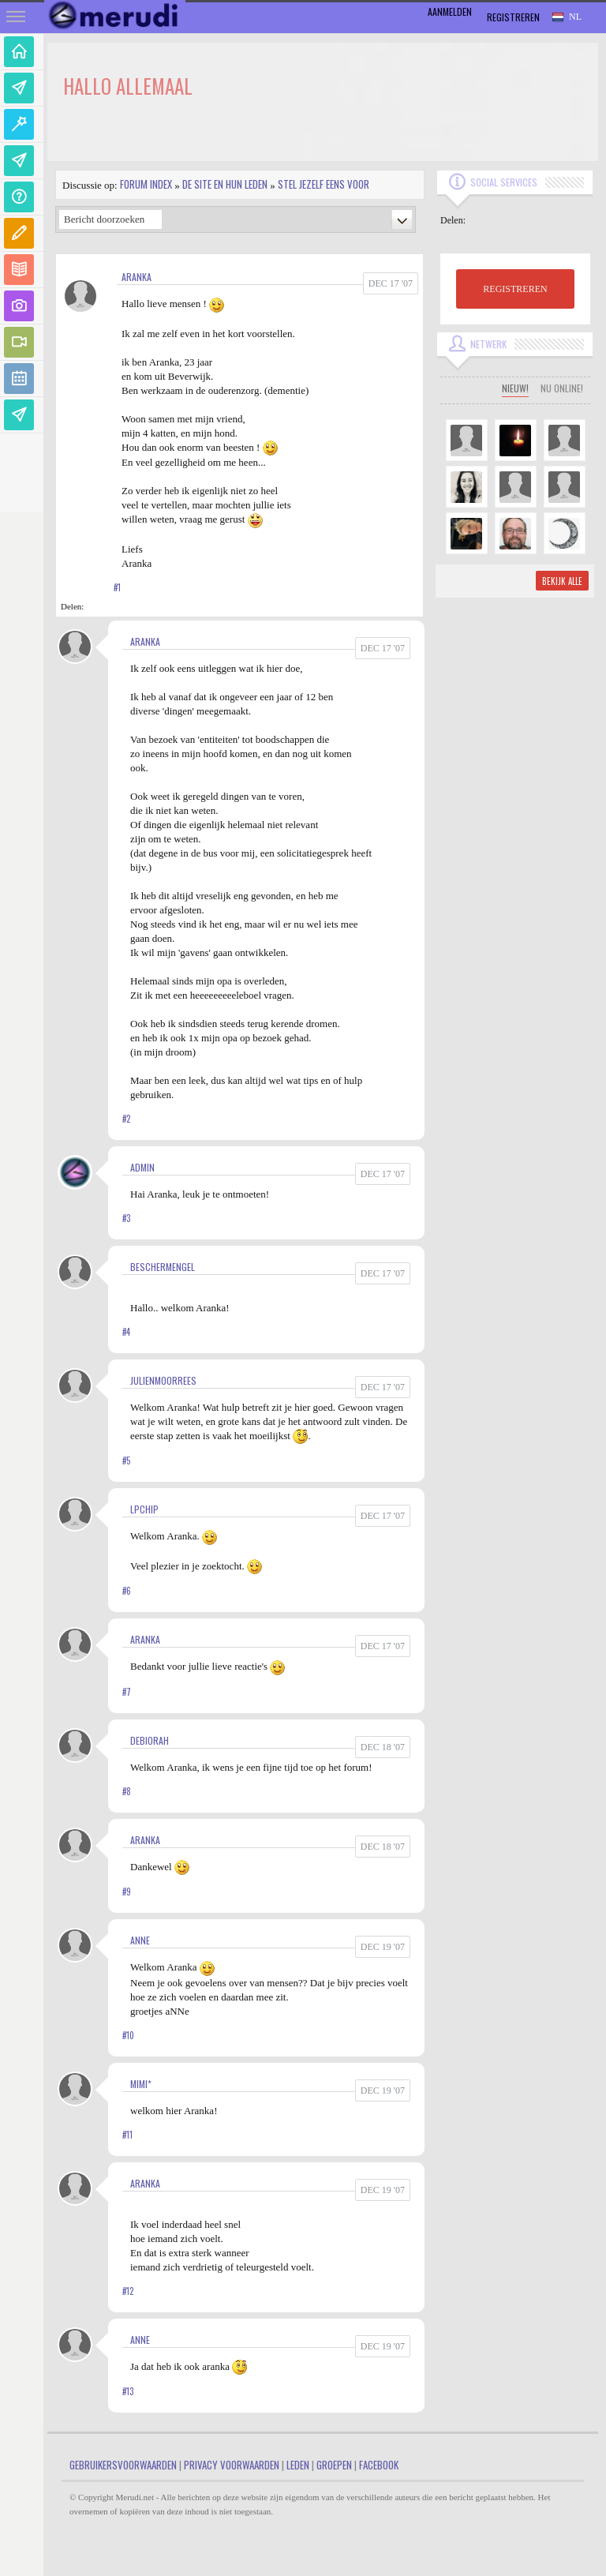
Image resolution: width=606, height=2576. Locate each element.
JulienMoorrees (163, 1380)
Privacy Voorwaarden (231, 2465)
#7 (126, 1691)
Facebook (378, 2465)
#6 (126, 1590)
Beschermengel (162, 1266)
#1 (117, 587)
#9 (126, 1891)
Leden (297, 2465)
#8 (126, 1791)
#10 (128, 2035)
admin (142, 1167)
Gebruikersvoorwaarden (123, 2465)
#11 (127, 2134)
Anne (140, 1940)
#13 (127, 2391)
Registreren (513, 17)
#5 (126, 1460)
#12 (127, 2291)
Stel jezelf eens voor (323, 184)
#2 (126, 1118)
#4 (126, 1331)
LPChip (144, 1509)
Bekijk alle (562, 581)
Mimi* (141, 2083)
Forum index (146, 184)
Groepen (334, 2465)
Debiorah (149, 1740)
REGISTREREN (515, 288)
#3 (126, 1218)
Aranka (137, 276)
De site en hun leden (224, 184)
